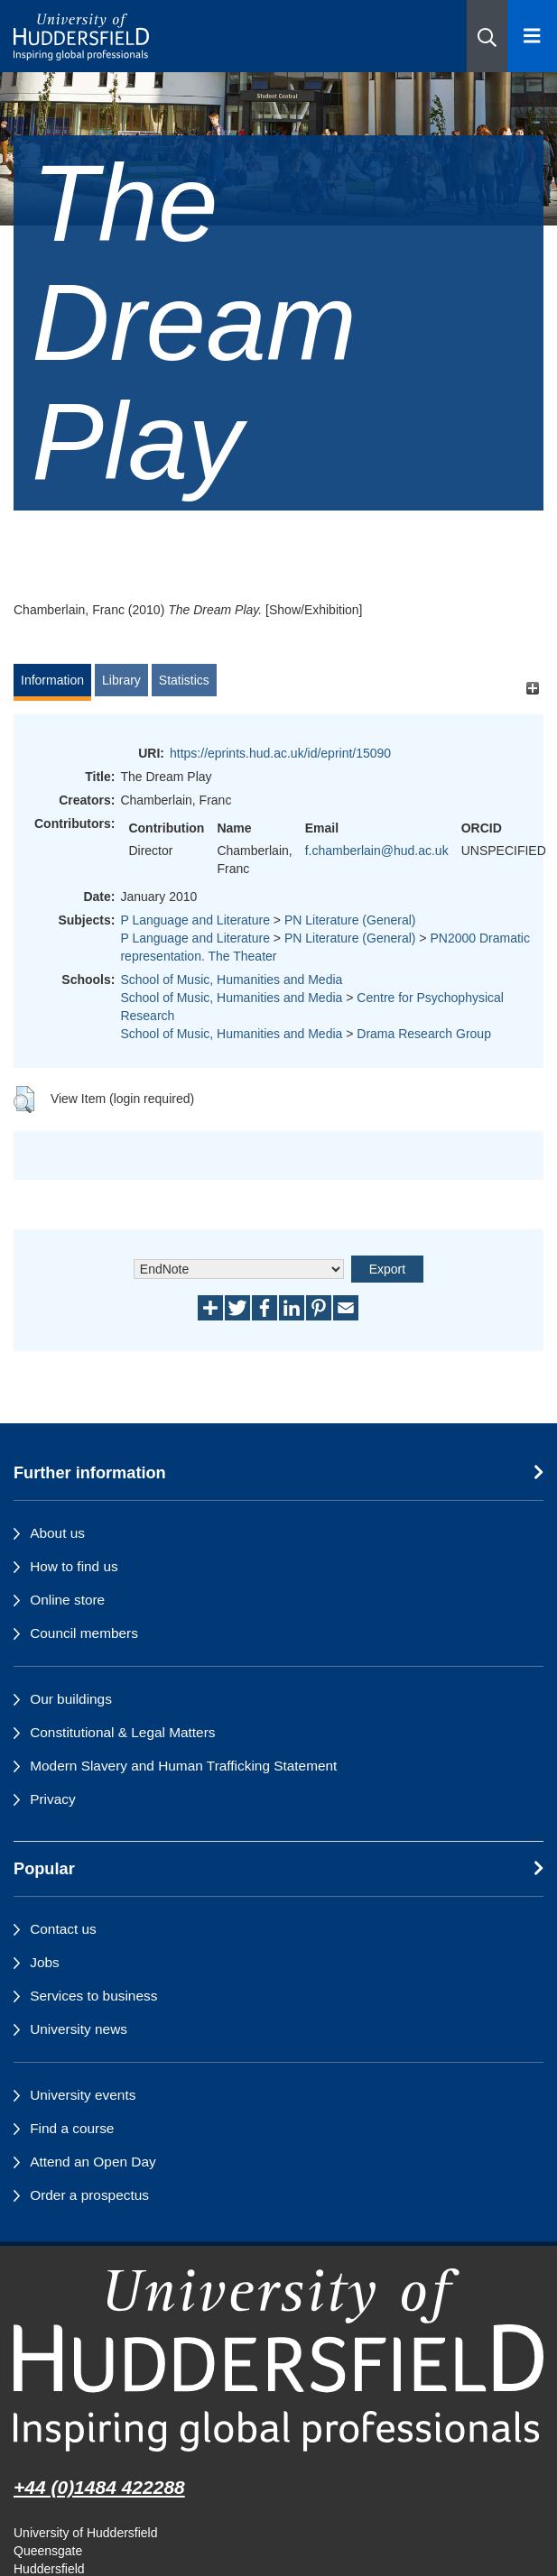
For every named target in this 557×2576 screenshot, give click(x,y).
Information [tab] (52, 680)
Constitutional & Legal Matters (122, 1732)
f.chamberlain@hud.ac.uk (377, 850)
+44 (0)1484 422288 (99, 2487)
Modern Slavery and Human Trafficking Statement (183, 1765)
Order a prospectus (89, 2195)
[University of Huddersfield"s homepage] (278, 2360)
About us (57, 1533)
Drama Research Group (424, 1033)
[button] (487, 36)
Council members (84, 1633)
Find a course (72, 2128)
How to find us (74, 1566)
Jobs (45, 1962)
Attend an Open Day (92, 2161)
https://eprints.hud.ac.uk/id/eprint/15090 (280, 753)
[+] (532, 688)
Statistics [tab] (184, 680)
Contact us (63, 1929)
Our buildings (71, 1699)
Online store (67, 1599)
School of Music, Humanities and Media (231, 979)
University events (82, 2094)
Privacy (52, 1799)
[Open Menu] (532, 36)
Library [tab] (121, 680)
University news (78, 2029)
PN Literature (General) (350, 920)
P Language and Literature (195, 920)
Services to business (93, 1995)
